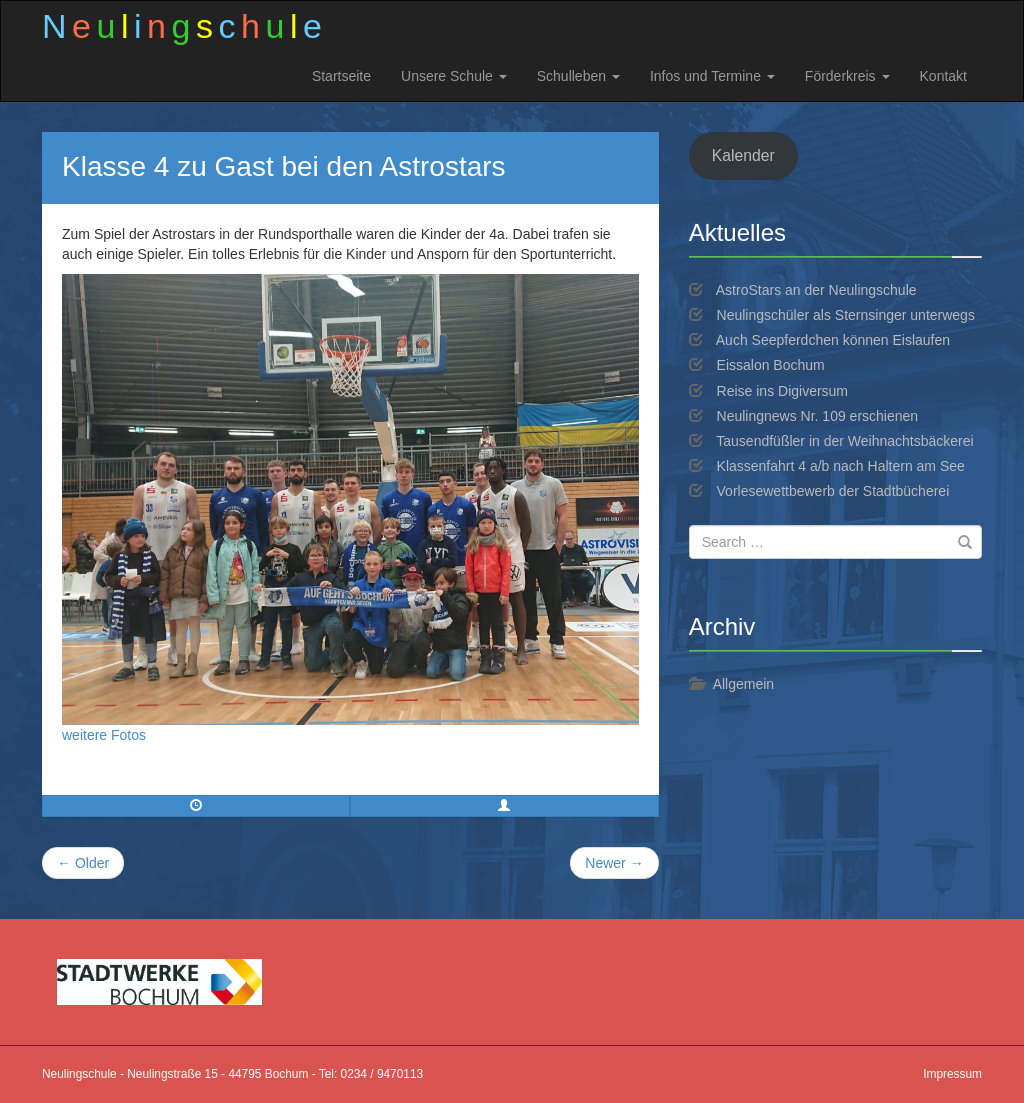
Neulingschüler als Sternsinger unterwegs (846, 315)
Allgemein (743, 684)
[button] (504, 806)
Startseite (341, 76)
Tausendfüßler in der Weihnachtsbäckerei (844, 441)
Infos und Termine (712, 76)
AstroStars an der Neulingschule (816, 290)
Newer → (614, 863)
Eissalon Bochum (771, 365)
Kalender (743, 155)
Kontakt (943, 76)
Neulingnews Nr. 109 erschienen (818, 416)
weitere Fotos (104, 735)
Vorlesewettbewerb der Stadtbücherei (833, 491)
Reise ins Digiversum (782, 391)
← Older (83, 863)
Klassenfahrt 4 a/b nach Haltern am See (841, 466)
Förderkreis (847, 76)
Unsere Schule (454, 76)
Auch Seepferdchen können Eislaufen (833, 340)
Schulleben (578, 76)
